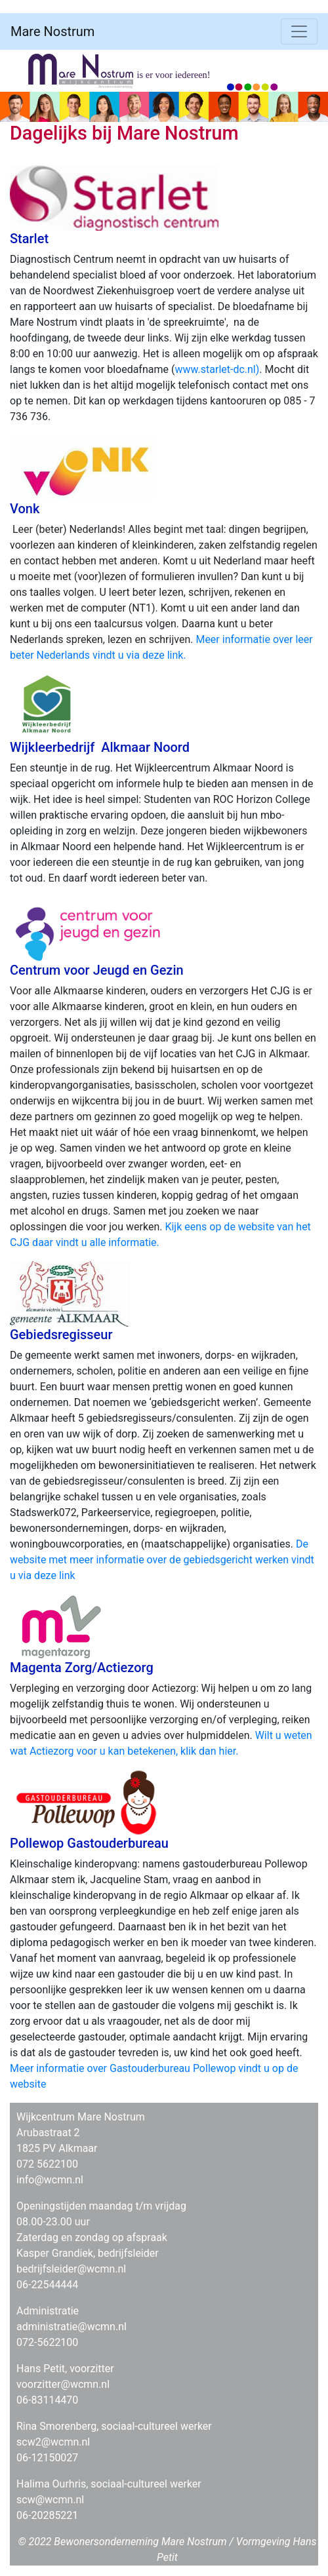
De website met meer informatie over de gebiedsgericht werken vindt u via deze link (162, 1560)
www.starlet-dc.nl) (216, 369)
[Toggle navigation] (299, 31)
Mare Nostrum (52, 31)
